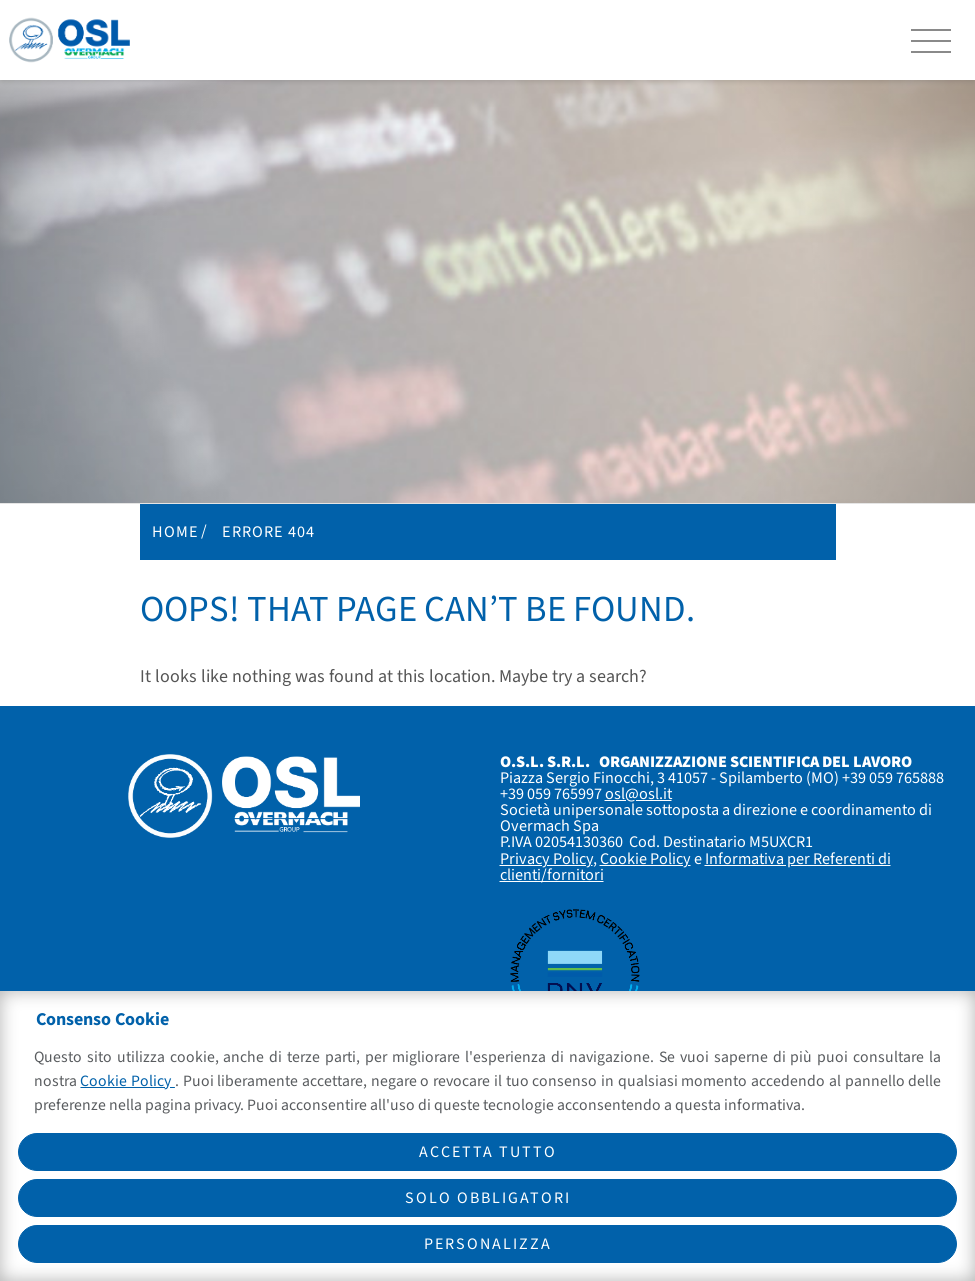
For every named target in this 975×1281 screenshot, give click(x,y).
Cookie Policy (645, 858)
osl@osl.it (638, 793)
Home (175, 531)
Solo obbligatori (488, 1198)
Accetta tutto (488, 1152)
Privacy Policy (546, 858)
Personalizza (488, 1244)
